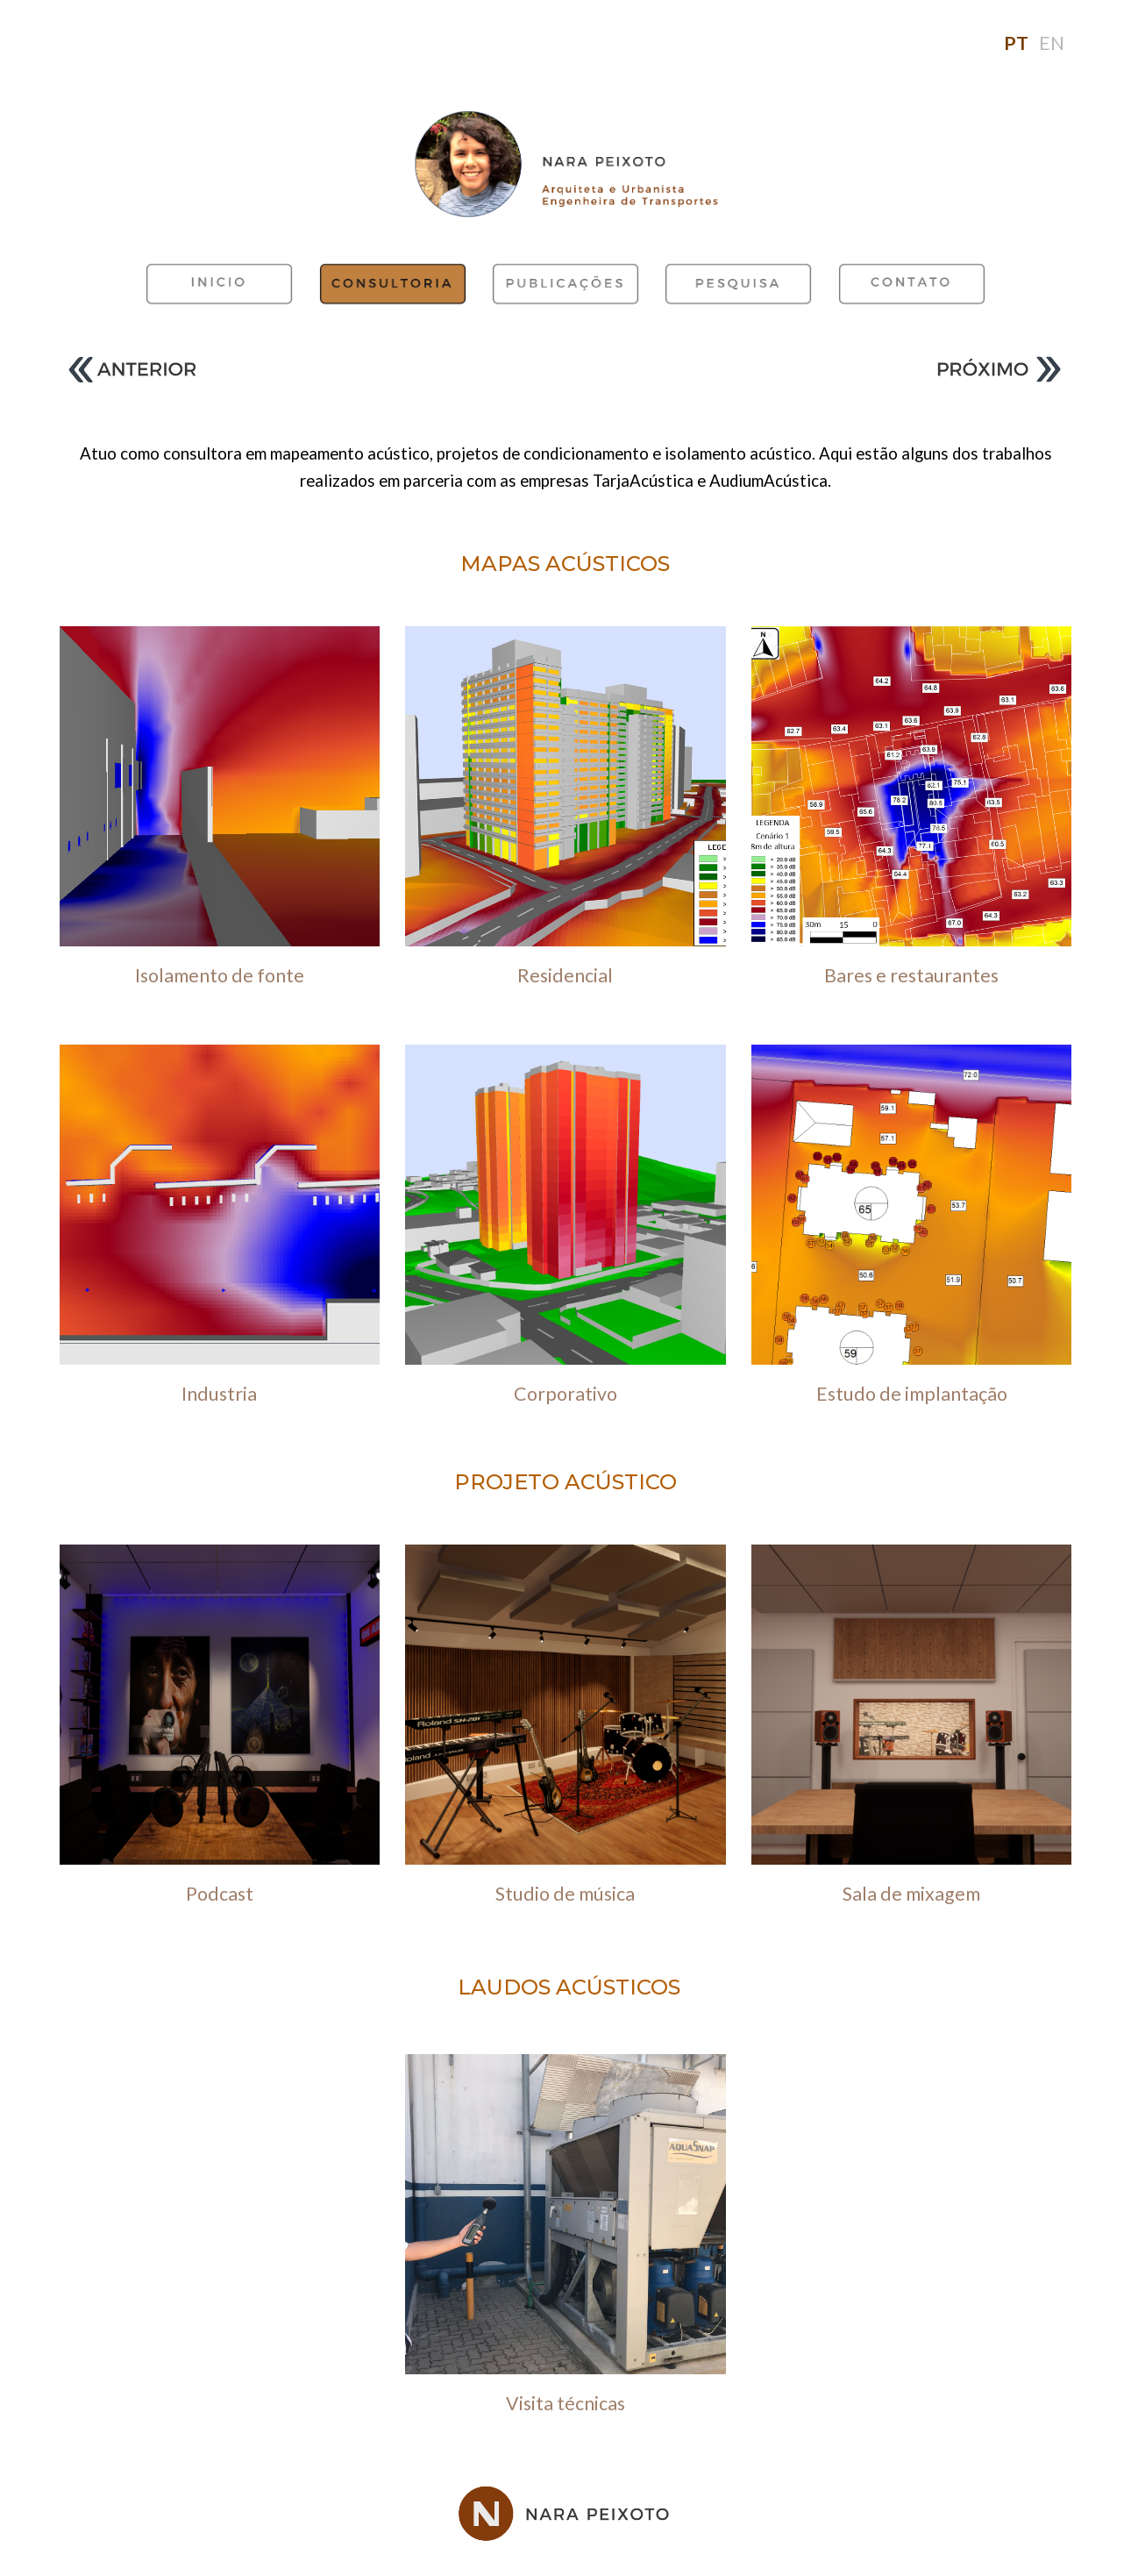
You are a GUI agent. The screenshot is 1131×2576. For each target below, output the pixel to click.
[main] (565, 44)
